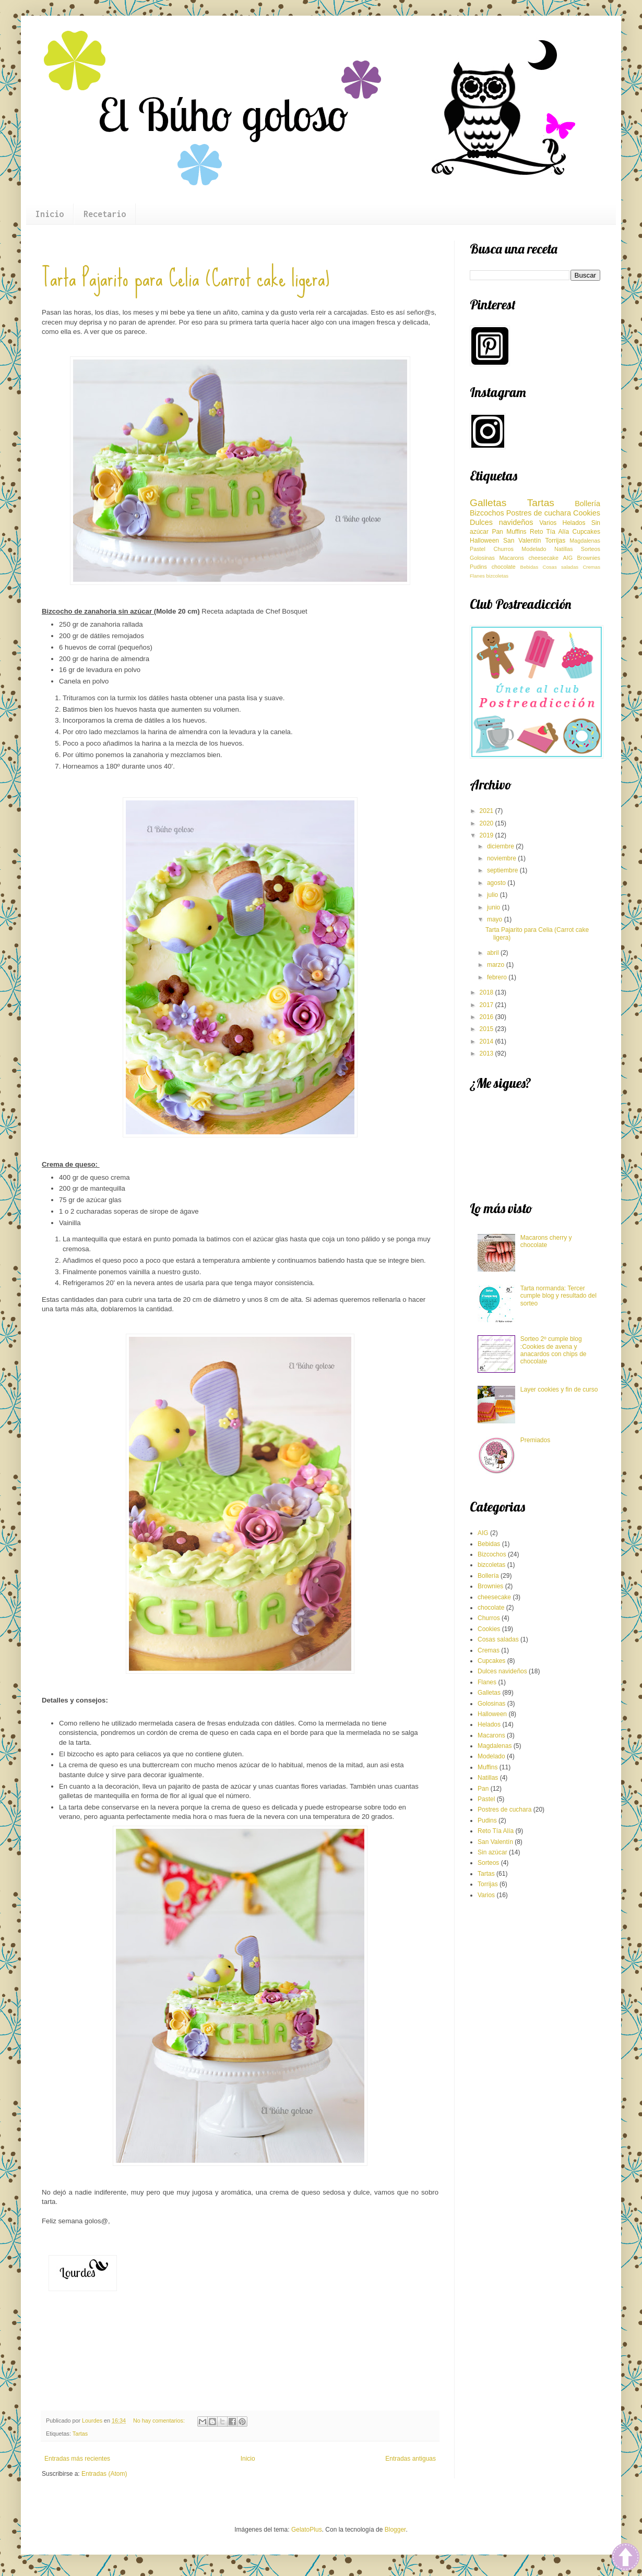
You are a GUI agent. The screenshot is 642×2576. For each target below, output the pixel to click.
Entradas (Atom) (104, 2473)
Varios (547, 522)
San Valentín (522, 540)
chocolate (504, 567)
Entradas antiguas (410, 2458)
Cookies (586, 513)
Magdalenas (584, 540)
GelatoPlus (306, 2529)
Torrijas (555, 540)
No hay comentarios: (159, 2420)
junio (494, 907)
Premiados (535, 1440)
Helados (573, 522)
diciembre (501, 846)
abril (494, 952)
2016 (487, 1017)
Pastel (477, 549)
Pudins (478, 567)
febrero (497, 977)
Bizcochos (487, 513)
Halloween (484, 540)
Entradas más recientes (77, 2458)
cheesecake (543, 558)
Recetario (105, 214)
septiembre (503, 870)
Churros (503, 549)
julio (493, 894)
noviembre (502, 858)
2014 (487, 1041)
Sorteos (590, 549)
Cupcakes (586, 531)
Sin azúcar (492, 1852)
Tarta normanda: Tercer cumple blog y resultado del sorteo (558, 1296)
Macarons (512, 558)
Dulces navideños (501, 522)
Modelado (533, 549)
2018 (487, 992)
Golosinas (482, 558)
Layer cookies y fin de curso (559, 1389)
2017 (487, 1005)
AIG (568, 558)
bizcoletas (497, 576)
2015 (487, 1029)
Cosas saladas (561, 567)
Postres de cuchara (538, 513)
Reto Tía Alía (549, 531)
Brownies (588, 558)
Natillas (563, 549)
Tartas (80, 2433)
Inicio (49, 214)
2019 (487, 835)
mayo (495, 919)
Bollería (587, 503)
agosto (497, 882)
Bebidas (529, 567)
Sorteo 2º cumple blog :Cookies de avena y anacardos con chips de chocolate (553, 1350)
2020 (487, 823)
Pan (497, 531)
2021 (487, 810)
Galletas (488, 502)
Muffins (516, 531)
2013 (487, 1053)
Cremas (591, 567)
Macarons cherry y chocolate (546, 1241)
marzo (496, 964)
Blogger (395, 2529)
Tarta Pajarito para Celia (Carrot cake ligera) (185, 278)
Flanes (477, 576)
